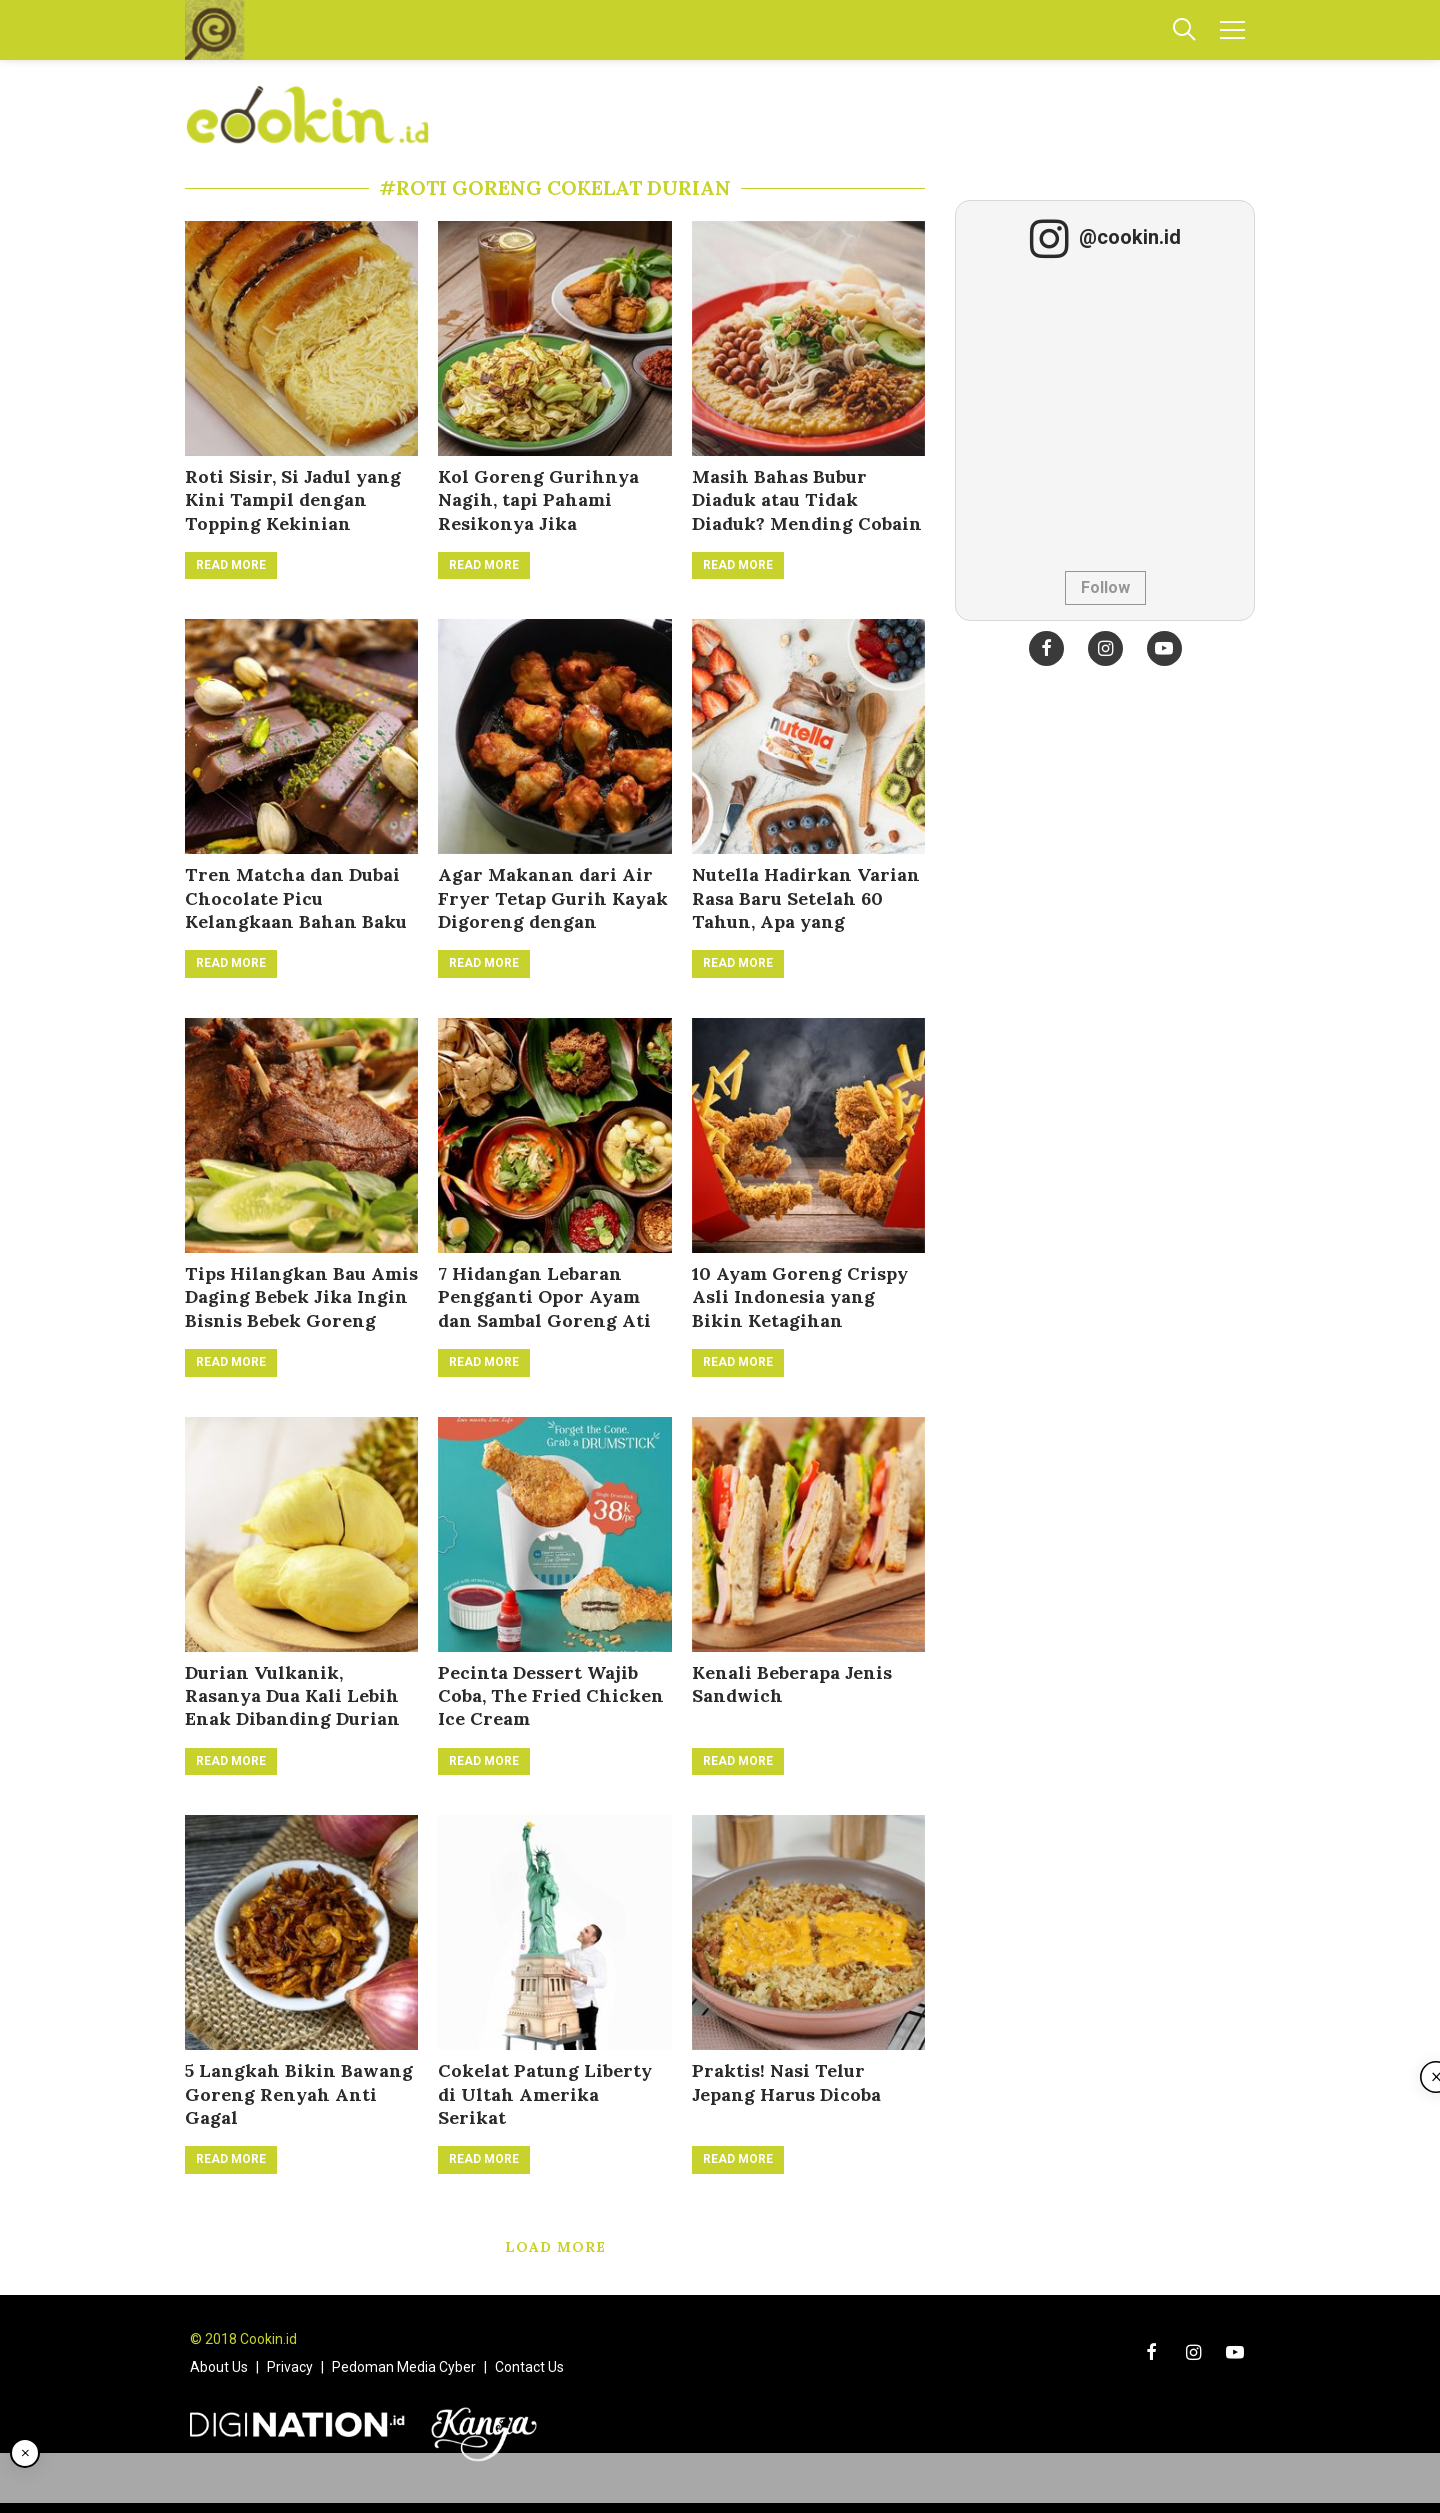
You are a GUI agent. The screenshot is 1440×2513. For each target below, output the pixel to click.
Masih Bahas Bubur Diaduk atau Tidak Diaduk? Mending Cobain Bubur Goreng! (807, 511)
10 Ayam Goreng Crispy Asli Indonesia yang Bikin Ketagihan (800, 1297)
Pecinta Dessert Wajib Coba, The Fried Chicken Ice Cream (551, 1696)
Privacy (290, 2367)
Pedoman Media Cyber (404, 2367)
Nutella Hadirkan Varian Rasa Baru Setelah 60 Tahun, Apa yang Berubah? (806, 909)
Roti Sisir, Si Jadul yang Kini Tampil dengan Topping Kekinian (293, 500)
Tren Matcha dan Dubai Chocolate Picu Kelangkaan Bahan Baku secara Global (296, 909)
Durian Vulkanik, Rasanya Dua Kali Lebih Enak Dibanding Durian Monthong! (292, 1707)
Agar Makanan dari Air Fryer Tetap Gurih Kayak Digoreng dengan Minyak (553, 909)
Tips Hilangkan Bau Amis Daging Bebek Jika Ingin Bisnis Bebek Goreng (301, 1297)
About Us (219, 2367)
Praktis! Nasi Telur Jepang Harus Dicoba (786, 2082)
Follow (1105, 587)
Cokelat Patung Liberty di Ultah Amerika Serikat (545, 2094)
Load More (555, 2247)
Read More (231, 565)
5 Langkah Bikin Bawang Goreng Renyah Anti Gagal (299, 2094)
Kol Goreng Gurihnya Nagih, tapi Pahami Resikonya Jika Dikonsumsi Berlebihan (546, 511)
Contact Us (529, 2367)
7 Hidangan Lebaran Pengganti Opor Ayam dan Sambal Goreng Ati (544, 1297)
